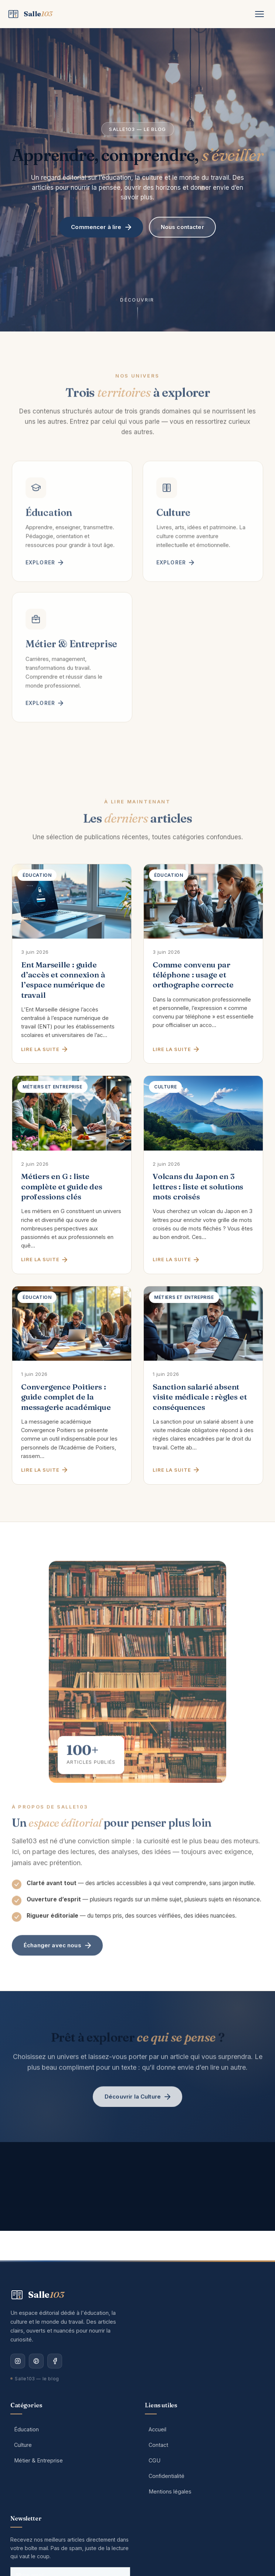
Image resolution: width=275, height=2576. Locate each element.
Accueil (157, 2429)
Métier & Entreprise (38, 2460)
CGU (154, 2460)
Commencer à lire (101, 226)
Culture (23, 2445)
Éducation (26, 2429)
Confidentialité (166, 2476)
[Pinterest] (36, 2361)
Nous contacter (182, 226)
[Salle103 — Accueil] (29, 14)
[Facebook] (54, 2361)
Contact (158, 2445)
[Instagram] (17, 2361)
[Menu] (259, 14)
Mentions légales (170, 2491)
